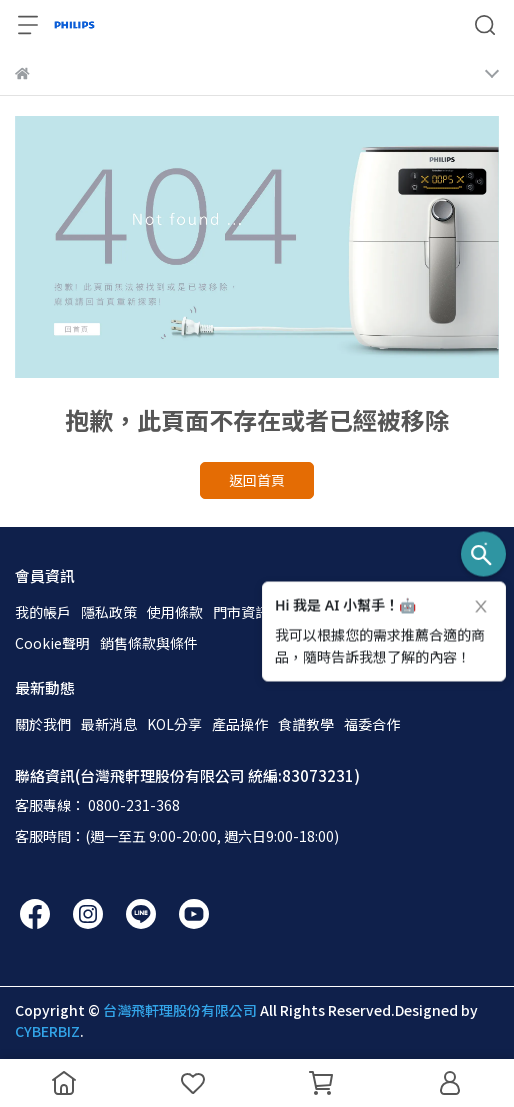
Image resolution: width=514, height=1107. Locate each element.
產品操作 (240, 724)
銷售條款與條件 (149, 643)
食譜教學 (306, 724)
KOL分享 (174, 724)
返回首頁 (257, 480)
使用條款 (175, 612)
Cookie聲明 (52, 643)
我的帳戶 (43, 612)
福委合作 (372, 724)
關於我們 (43, 724)
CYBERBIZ (47, 1031)
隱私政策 (109, 612)
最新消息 (109, 724)
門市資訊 (241, 612)
